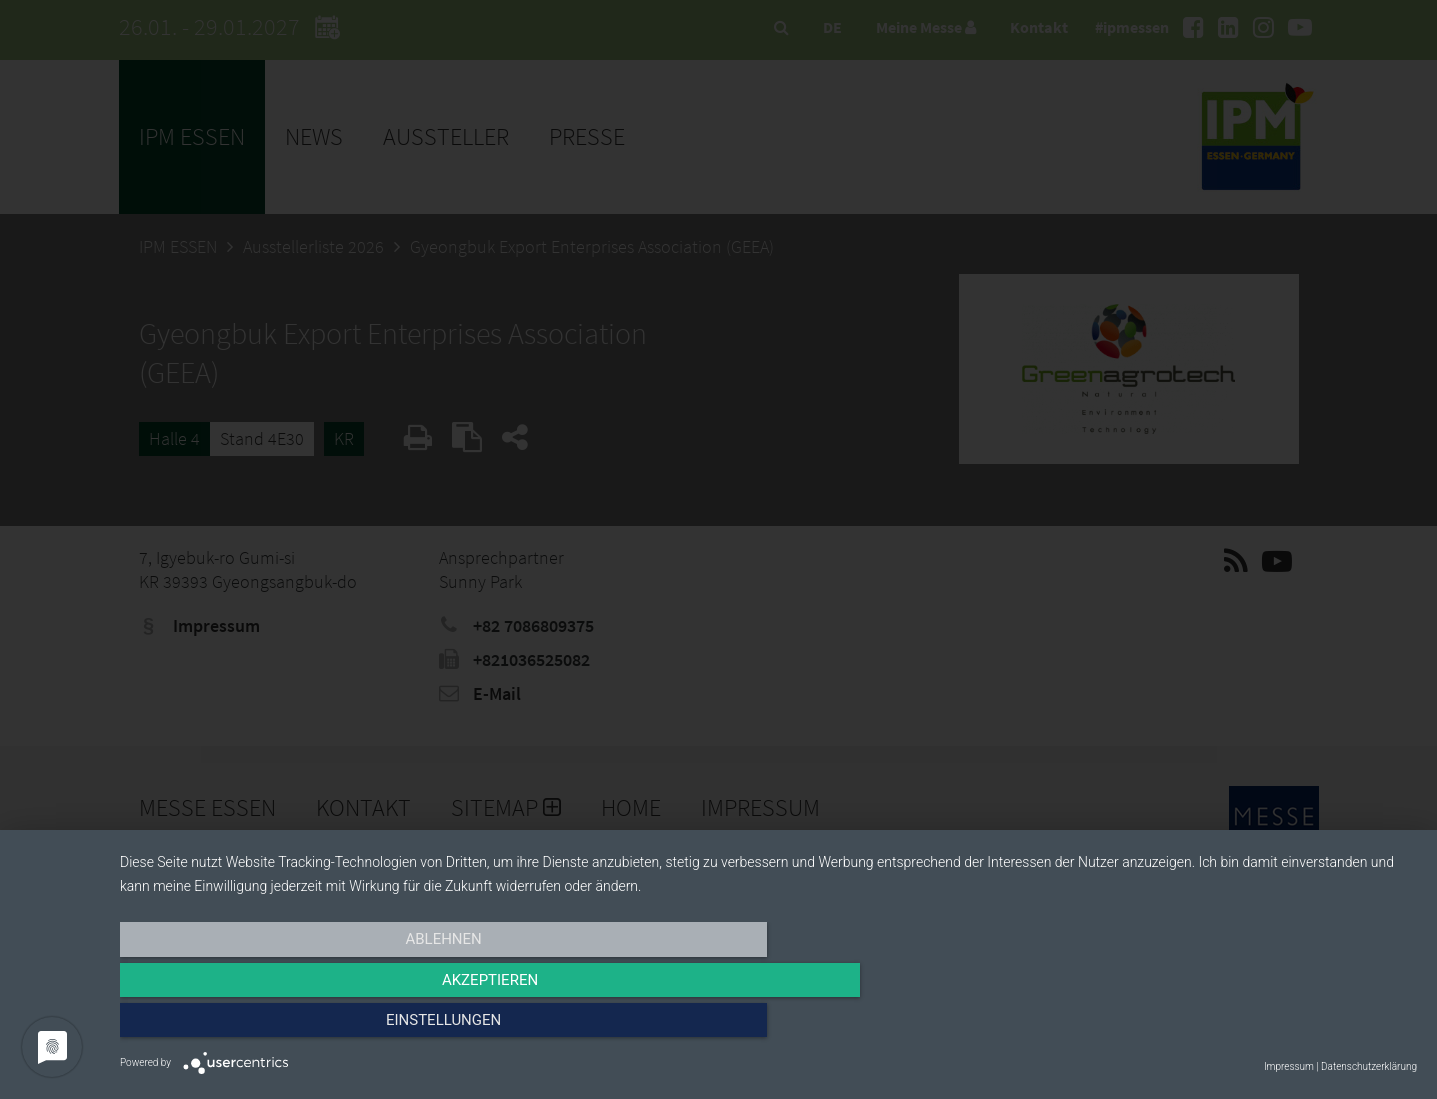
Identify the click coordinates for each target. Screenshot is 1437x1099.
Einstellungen (1222, 1026)
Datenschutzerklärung (1369, 1066)
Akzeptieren (768, 1026)
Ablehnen (314, 1026)
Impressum (1289, 1066)
